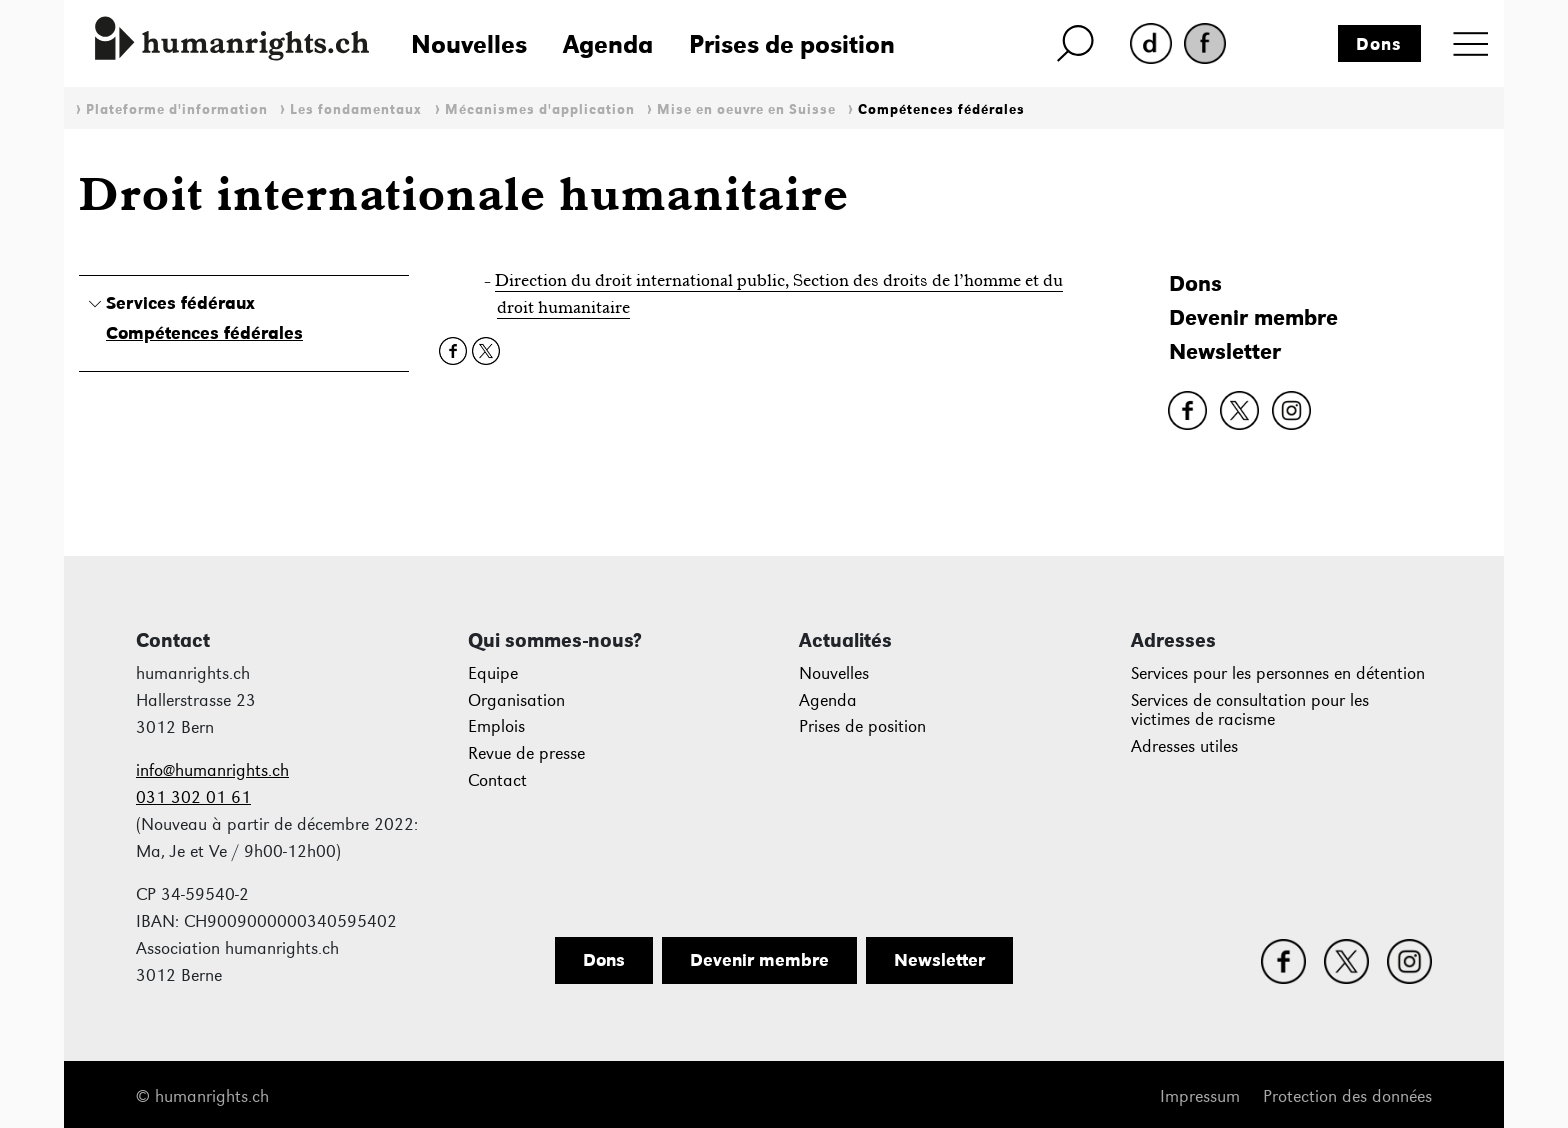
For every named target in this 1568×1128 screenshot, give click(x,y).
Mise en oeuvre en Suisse (746, 109)
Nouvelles (469, 44)
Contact (497, 780)
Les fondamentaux (356, 109)
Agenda (608, 44)
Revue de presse (526, 753)
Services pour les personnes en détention (1278, 673)
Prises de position (792, 44)
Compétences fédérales (941, 109)
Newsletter (1225, 351)
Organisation (516, 700)
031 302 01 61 (193, 797)
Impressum (1200, 1096)
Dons (1379, 44)
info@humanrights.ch (212, 770)
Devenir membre (1253, 317)
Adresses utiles (1184, 746)
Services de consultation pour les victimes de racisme (1250, 710)
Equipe (493, 673)
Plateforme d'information (177, 109)
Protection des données (1347, 1096)
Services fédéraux (180, 303)
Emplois (496, 726)
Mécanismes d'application (540, 109)
